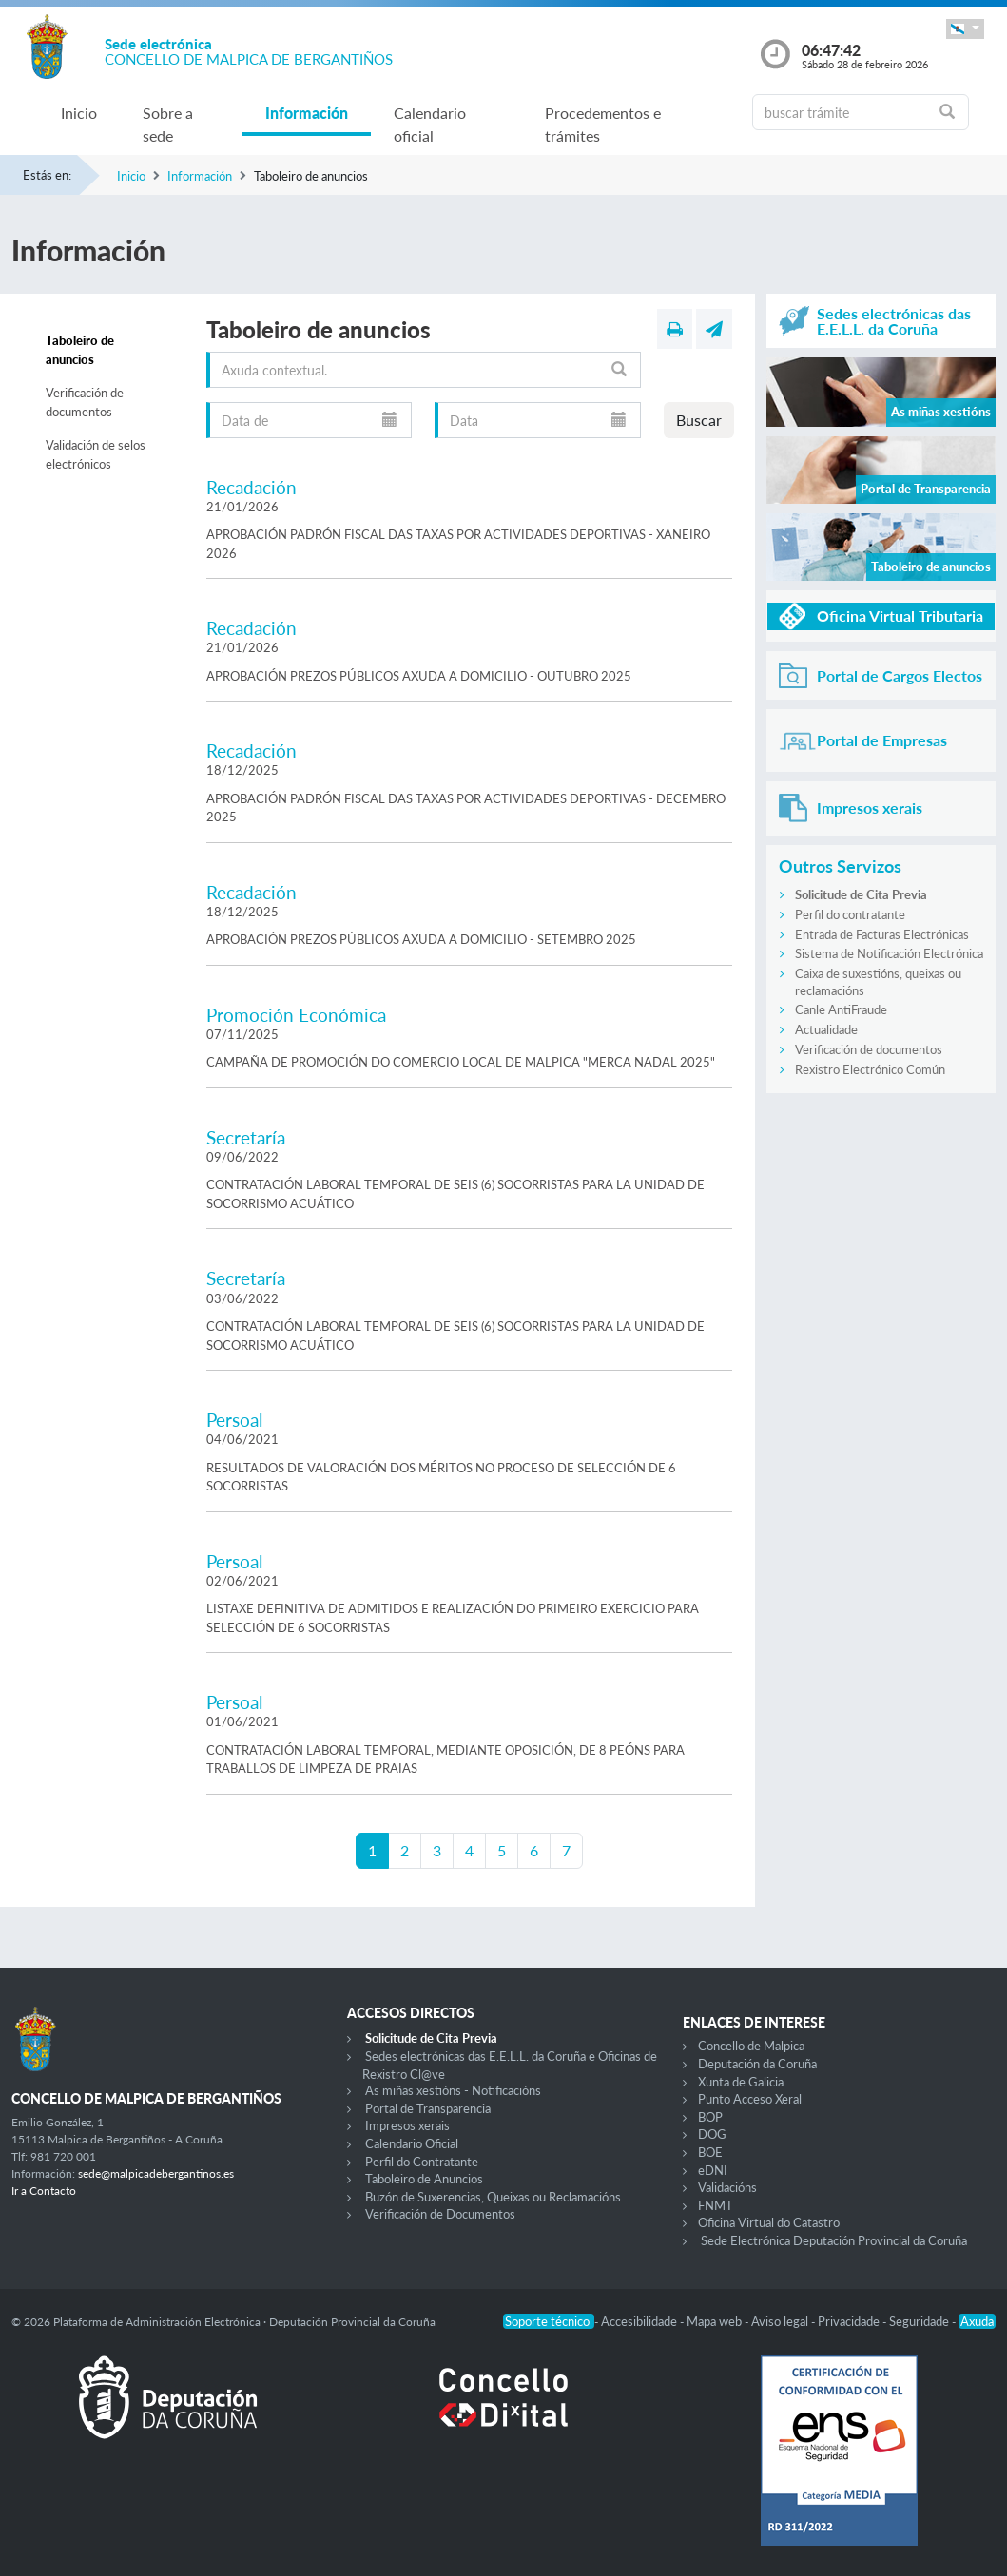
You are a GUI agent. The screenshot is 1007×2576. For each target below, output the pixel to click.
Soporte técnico (548, 2321)
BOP (710, 2116)
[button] (965, 29)
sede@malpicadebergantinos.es (156, 2173)
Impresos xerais (407, 2125)
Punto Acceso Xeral (750, 2098)
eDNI (712, 2170)
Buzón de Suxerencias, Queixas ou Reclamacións (493, 2196)
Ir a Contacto (43, 2190)
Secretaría (245, 1137)
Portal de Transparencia (428, 2108)
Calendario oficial (430, 124)
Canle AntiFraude (841, 1009)
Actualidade (826, 1029)
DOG (712, 2134)
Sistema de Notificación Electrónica (889, 953)
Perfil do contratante (850, 914)
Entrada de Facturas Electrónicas (882, 934)
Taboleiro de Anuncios (424, 2178)
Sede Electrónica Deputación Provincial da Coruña (834, 2240)
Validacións (727, 2187)
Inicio (79, 113)
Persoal (234, 1420)
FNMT (715, 2205)
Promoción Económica (296, 1015)
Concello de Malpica (751, 2045)
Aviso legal (781, 2321)
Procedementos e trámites (603, 124)
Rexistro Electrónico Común (870, 1069)
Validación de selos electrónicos (95, 454)
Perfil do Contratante (421, 2161)
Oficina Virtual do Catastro (769, 2222)
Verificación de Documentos (440, 2213)
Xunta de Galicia (741, 2081)
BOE (710, 2152)
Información (306, 113)
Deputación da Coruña (757, 2063)
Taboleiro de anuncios (80, 350)
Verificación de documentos (85, 402)
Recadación (251, 487)
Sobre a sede (168, 124)
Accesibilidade (640, 2321)
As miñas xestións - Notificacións (453, 2090)
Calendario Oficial (411, 2143)
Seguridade (920, 2321)
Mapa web (716, 2321)
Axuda (977, 2321)
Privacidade (850, 2321)
